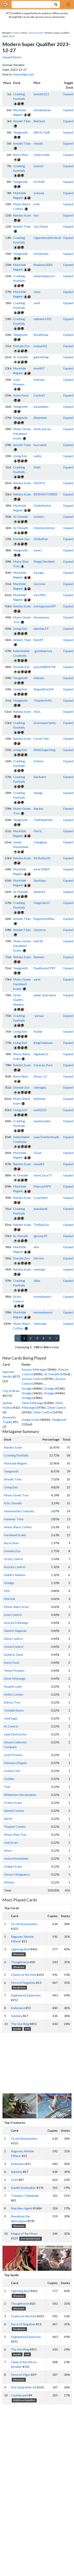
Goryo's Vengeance (17, 1874)
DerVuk (39, 1258)
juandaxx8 (40, 1208)
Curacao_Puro (43, 1065)
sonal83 (39, 1164)
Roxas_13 (40, 1076)
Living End (20, 456)
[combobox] (29, 4)
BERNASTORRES (45, 494)
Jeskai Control (13, 1646)
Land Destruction (15, 1734)
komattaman (42, 110)
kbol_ (37, 711)
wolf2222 (40, 1110)
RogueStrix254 (44, 689)
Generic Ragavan (15, 1630)
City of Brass (11, 1391)
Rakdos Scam (22, 215)
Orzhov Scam (13, 1802)
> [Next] (56, 1338)
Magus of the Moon (24, 2233)
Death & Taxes (13, 1654)
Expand (68, 94)
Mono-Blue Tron (15, 1834)
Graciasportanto (45, 723)
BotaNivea (41, 334)
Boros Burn (20, 154)
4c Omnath (20, 357)
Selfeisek (40, 1098)
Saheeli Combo (14, 1810)
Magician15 (42, 903)
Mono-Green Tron (16, 1495)
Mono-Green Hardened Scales (22, 433)
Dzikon (38, 761)
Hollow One (12, 1771)
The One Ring (20, 2024)
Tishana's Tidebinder (25, 2195)
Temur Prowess (14, 1670)
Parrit (37, 831)
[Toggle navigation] (68, 4)
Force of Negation (23, 1982)
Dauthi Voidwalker (23, 2187)
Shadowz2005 (43, 264)
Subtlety (16, 2016)
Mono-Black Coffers (18, 1527)
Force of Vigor (20, 2374)
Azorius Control (32, 1379)
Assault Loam (13, 1686)
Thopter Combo (15, 1826)
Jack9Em (40, 595)
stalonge (39, 1269)
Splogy (38, 793)
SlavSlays (40, 880)
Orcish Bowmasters (24, 1924)
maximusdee (42, 1121)
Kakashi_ (39, 379)
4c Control (11, 1726)
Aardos (38, 808)
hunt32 (38, 941)
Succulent (40, 445)
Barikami (40, 777)
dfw (36, 1247)
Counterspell (19, 2395)
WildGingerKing (44, 750)
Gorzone (39, 584)
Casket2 (39, 395)
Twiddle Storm (14, 1710)
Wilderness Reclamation (20, 1794)
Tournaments (36, 32)
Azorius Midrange (34, 1369)
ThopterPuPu (43, 700)
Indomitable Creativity (19, 1511)
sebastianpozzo (44, 276)
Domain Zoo (21, 346)
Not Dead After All (23, 2387)
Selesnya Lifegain (15, 1763)
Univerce (40, 930)
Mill (6, 1591)
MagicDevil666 (44, 561)
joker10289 (41, 869)
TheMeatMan (43, 820)
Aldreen (39, 678)
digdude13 (41, 1054)
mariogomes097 (45, 606)
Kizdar (38, 1031)
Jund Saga (10, 1718)
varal (37, 979)
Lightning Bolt (20, 1949)
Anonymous (41, 617)
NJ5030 (39, 181)
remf (37, 303)
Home (16, 32)
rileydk (38, 143)
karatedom (41, 406)
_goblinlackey (43, 651)
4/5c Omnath (13, 1503)
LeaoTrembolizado (46, 1137)
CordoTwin (41, 738)
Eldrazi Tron (12, 1702)
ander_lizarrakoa (45, 995)
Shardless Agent (21, 2208)
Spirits (8, 1818)
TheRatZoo (41, 1224)
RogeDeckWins (44, 918)
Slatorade (40, 1323)
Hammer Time (13, 1519)
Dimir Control (56, 1407)
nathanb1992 (43, 319)
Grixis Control (13, 1559)
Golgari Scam (31, 1419)
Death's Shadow (14, 1575)
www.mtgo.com (23, 74)
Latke (37, 456)
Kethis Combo (13, 1694)
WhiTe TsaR (42, 132)
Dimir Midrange (32, 1403)
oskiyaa (39, 193)
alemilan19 (41, 628)
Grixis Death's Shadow (18, 999)
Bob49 (38, 640)
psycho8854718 (44, 667)
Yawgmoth (20, 132)
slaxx (37, 291)
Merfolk (9, 1599)
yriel (36, 204)
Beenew (39, 957)
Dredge (27, 1388)
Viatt (37, 467)
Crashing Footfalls (16, 1455)
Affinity (9, 1882)
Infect (8, 1850)
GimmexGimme (44, 528)
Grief (14, 2179)
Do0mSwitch (42, 505)
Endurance (18, 2008)
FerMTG (39, 483)
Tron (7, 1786)
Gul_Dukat (41, 226)
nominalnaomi (43, 1312)
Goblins (9, 1778)
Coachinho (41, 1197)
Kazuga (39, 572)
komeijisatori (42, 1296)
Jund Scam (11, 1842)
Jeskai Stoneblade (16, 1858)
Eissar (38, 1152)
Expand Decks (11, 57)
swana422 (40, 346)
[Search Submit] (56, 4)
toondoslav (41, 253)
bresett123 (41, 94)
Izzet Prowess (13, 1755)
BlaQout (39, 121)
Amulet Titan (22, 121)
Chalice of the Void (23, 1974)
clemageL (40, 1087)
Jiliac (37, 1280)
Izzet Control (13, 1614)
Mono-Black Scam (16, 1606)
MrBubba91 (42, 858)
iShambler (40, 417)
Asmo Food (20, 395)
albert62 (39, 891)
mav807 (39, 368)
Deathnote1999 (44, 968)
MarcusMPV (42, 1186)
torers (38, 550)
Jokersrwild (41, 154)
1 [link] (24, 1338)
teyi (36, 215)
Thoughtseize (20, 1962)
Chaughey (40, 842)
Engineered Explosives (26, 1995)
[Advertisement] (40, 2063)
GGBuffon (41, 539)
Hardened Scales (15, 1535)
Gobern (39, 516)
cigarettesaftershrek (47, 237)
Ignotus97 (40, 1236)
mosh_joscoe (42, 429)
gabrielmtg (41, 357)
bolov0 (38, 166)
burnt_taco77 (43, 1175)
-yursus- (39, 1015)
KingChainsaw (43, 1042)
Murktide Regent (15, 1463)
